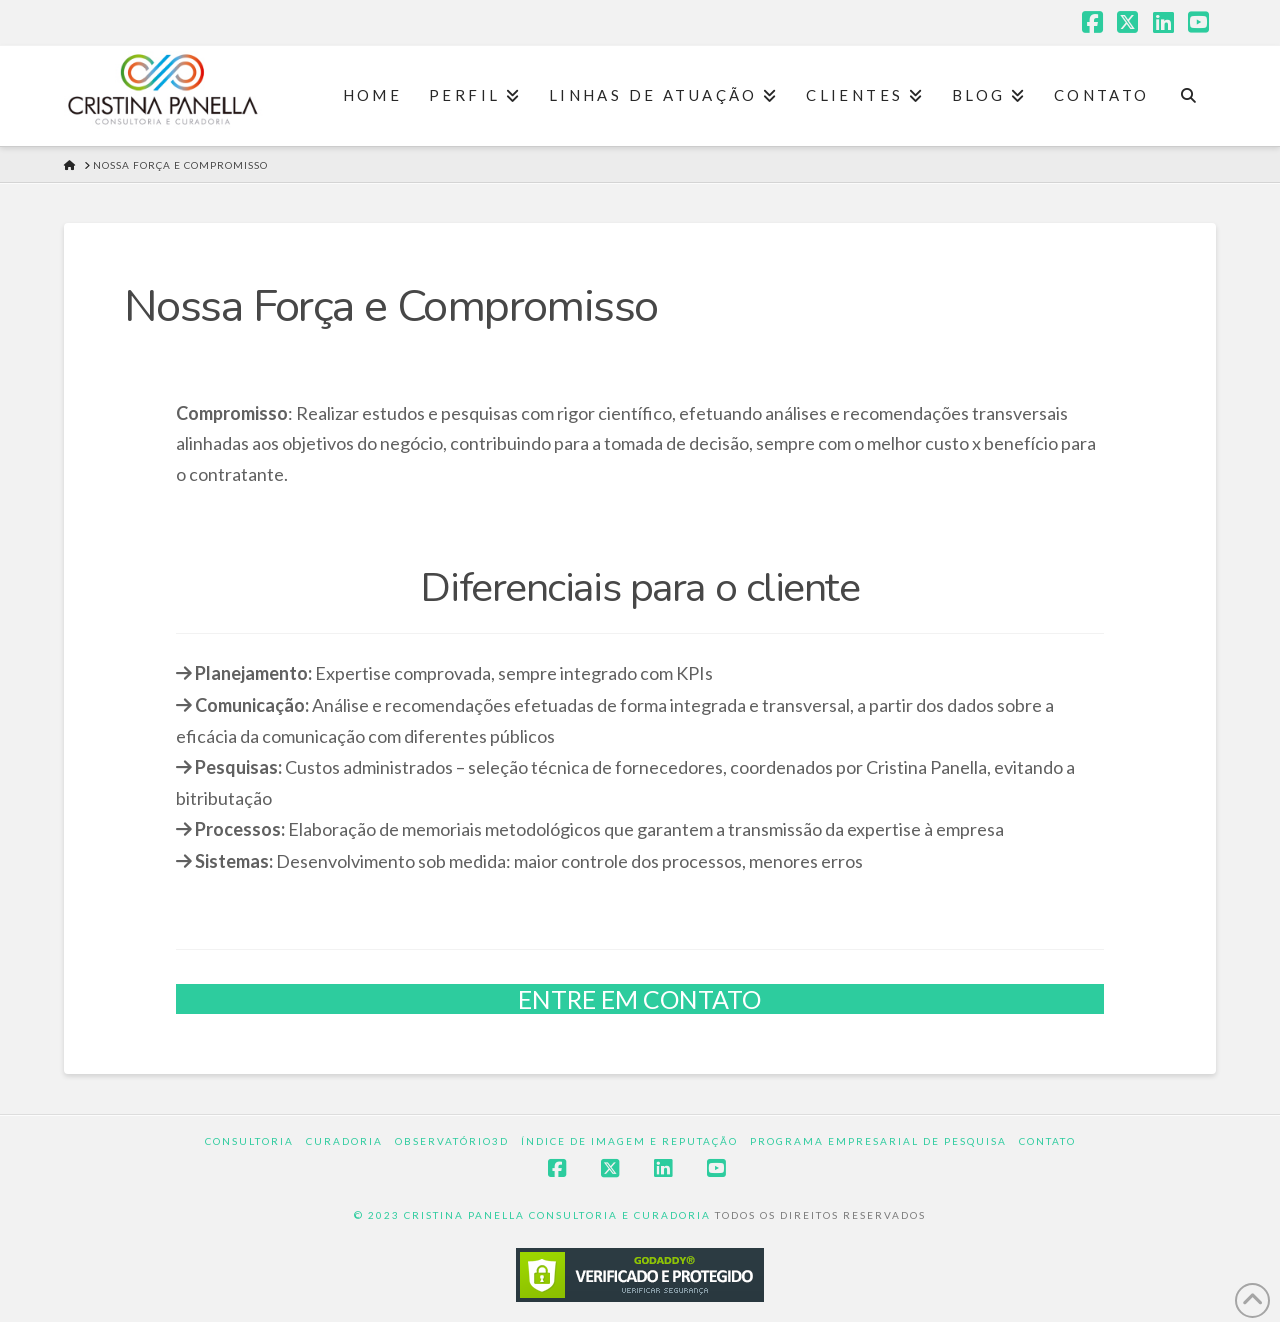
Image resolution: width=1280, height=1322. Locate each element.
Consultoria (249, 1141)
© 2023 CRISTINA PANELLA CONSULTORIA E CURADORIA (534, 1215)
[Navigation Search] (1188, 96)
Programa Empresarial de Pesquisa (878, 1141)
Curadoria (344, 1141)
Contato (1047, 1141)
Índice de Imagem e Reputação (629, 1141)
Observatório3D (452, 1141)
